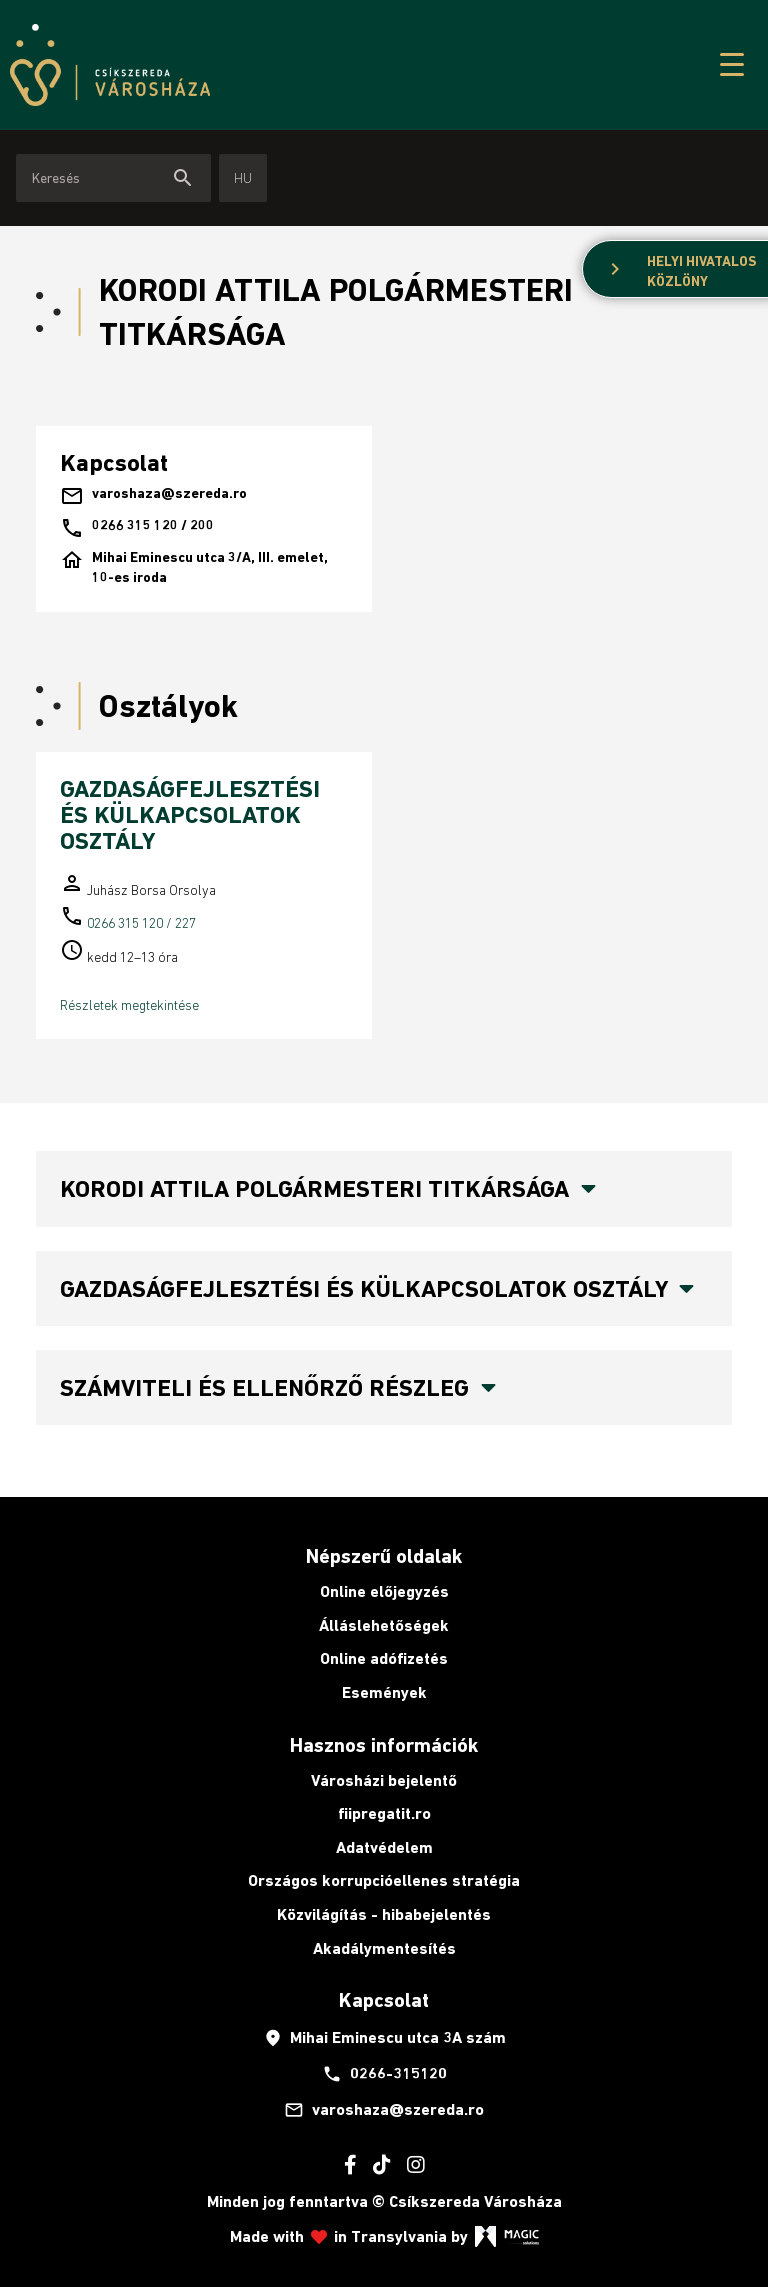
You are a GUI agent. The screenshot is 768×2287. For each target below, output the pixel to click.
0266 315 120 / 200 (137, 528)
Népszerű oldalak (384, 1556)
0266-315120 (384, 2074)
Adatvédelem (384, 1847)
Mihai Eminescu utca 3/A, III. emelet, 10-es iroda (194, 567)
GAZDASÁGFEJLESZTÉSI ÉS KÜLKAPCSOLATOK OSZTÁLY (190, 815)
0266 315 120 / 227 (141, 923)
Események (384, 1692)
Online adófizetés (384, 1658)
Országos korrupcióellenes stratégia (384, 1880)
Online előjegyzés (384, 1591)
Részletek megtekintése (129, 1005)
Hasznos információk (384, 1745)
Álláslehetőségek (384, 1625)
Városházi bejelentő (384, 1780)
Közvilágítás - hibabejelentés (384, 1914)
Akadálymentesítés (384, 1948)
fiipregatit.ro (384, 1813)
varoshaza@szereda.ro (153, 496)
